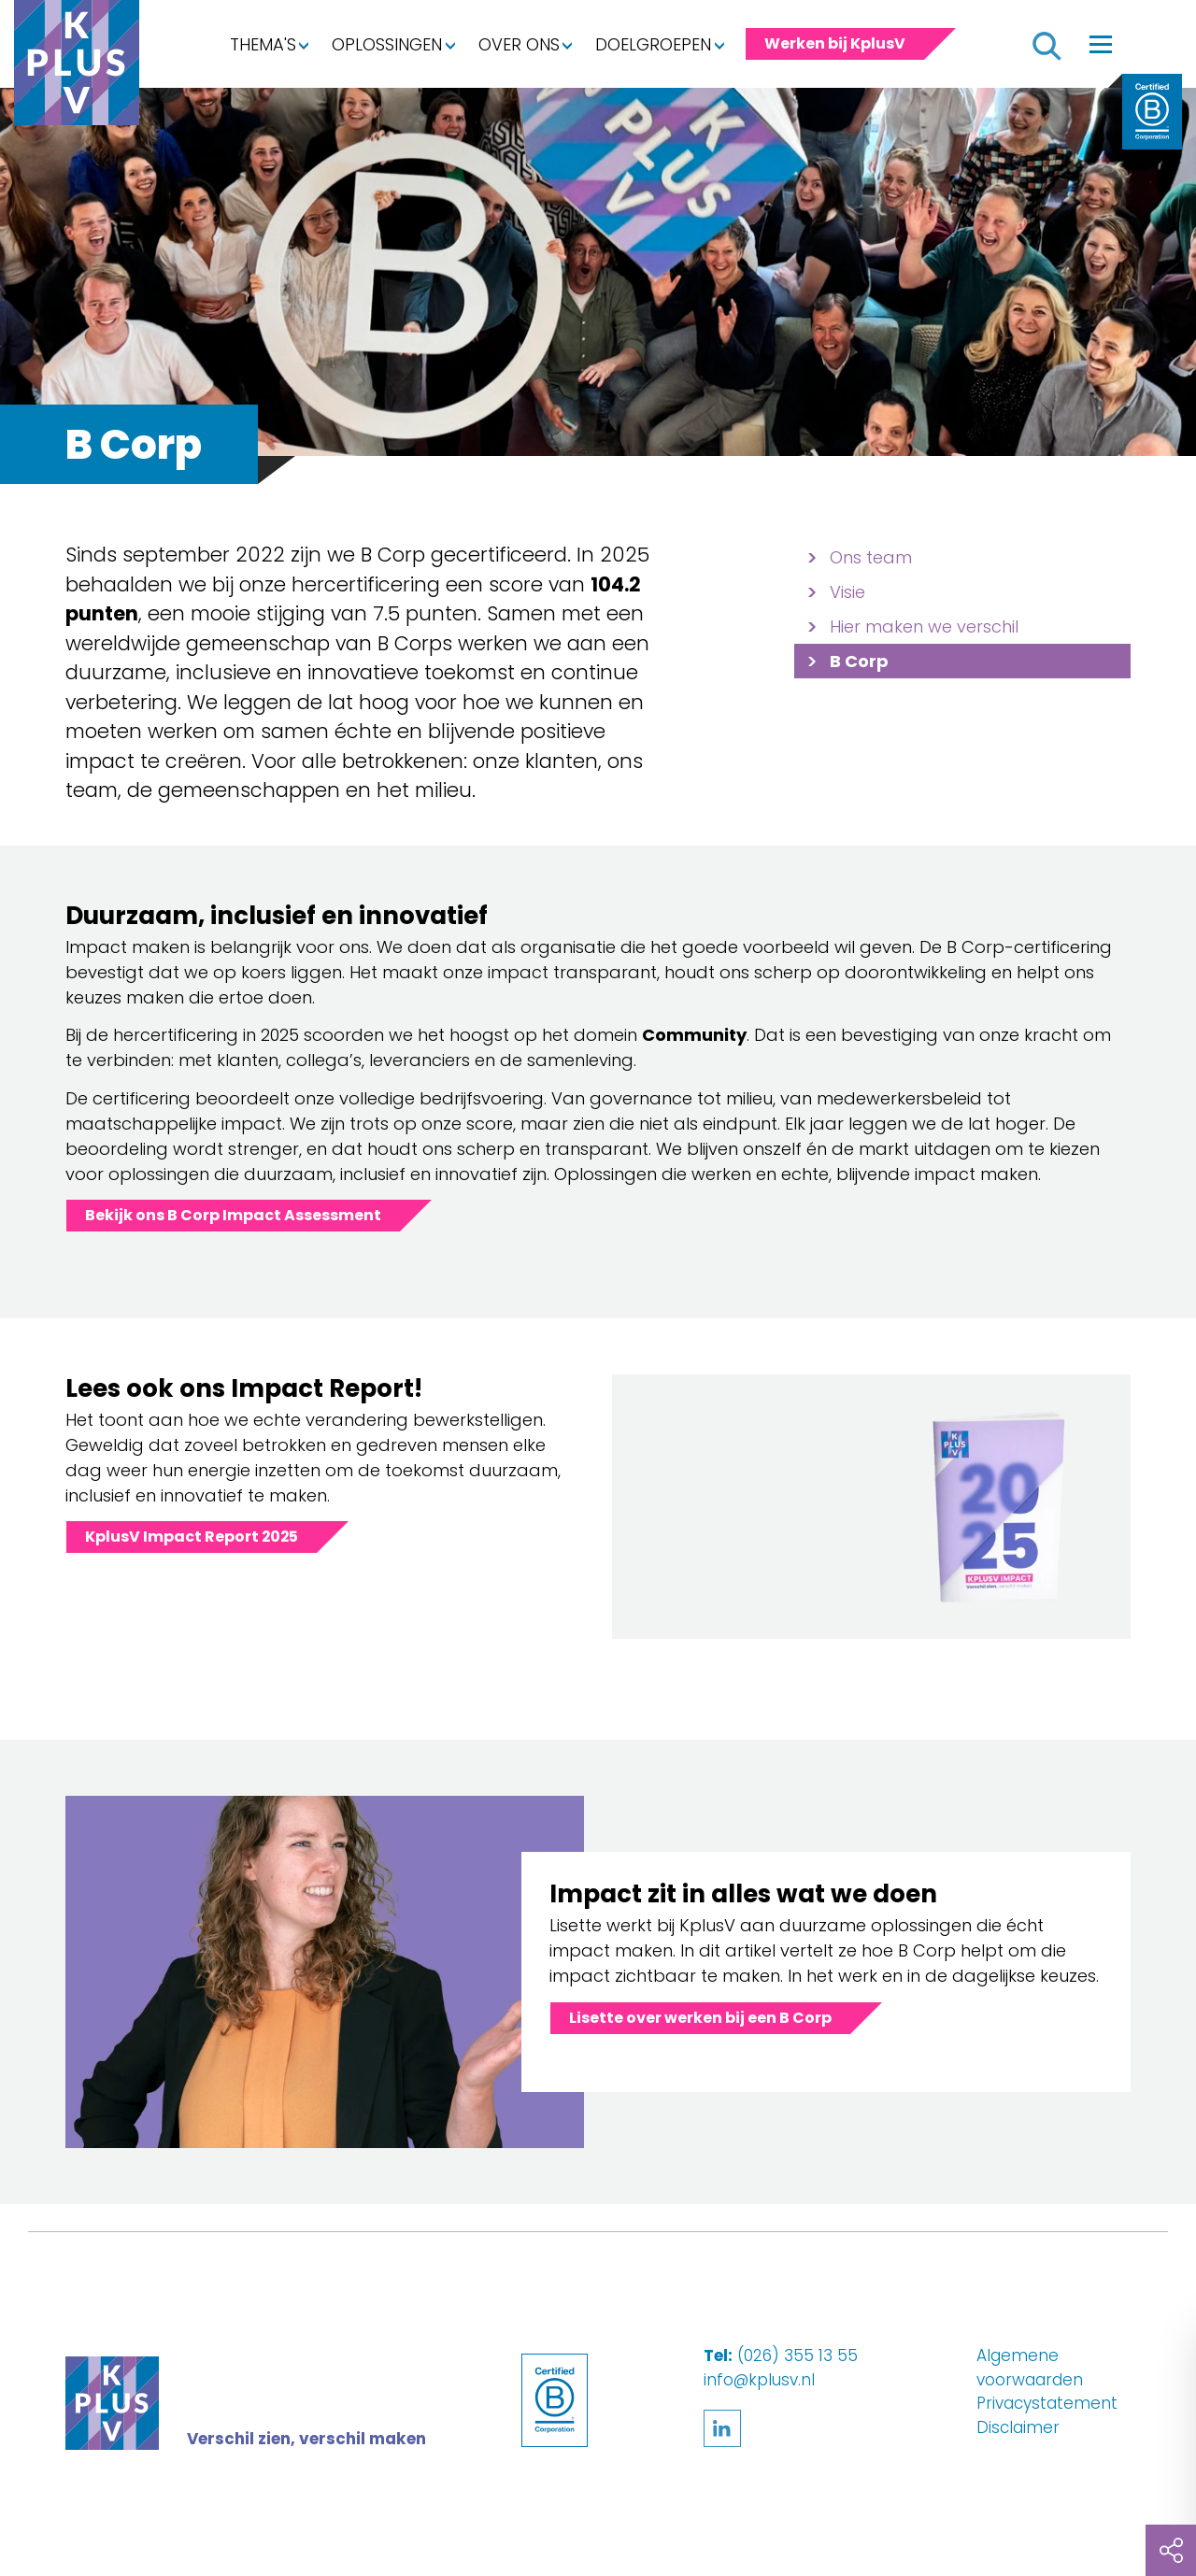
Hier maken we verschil (924, 626)
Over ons (519, 44)
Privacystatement (1047, 2403)
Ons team (871, 557)
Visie (847, 592)
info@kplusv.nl (759, 2380)
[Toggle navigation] (1100, 44)
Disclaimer (1018, 2427)
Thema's (263, 44)
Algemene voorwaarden (1029, 2367)
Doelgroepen (653, 44)
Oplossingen (387, 44)
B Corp (859, 661)
